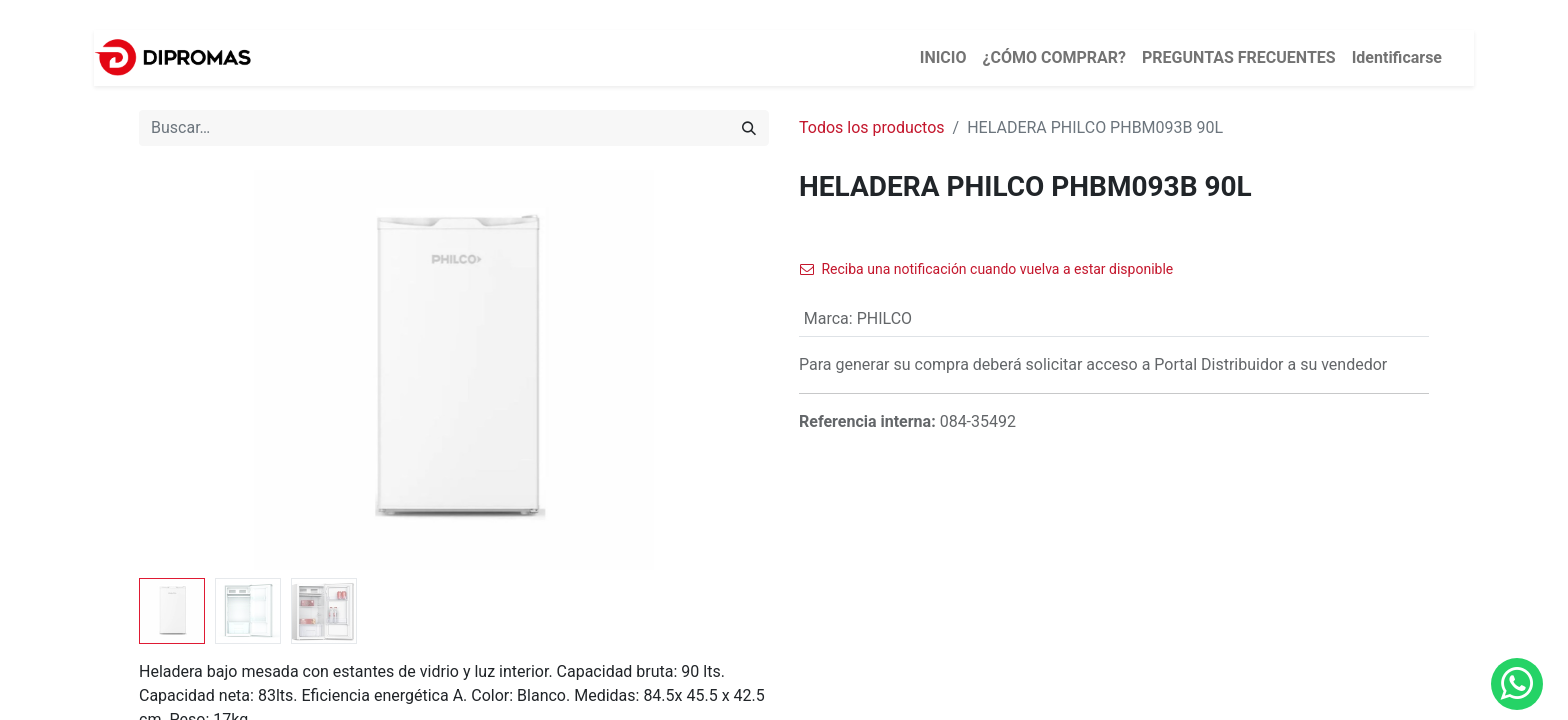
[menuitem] (943, 58)
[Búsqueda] (749, 128)
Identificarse (1397, 57)
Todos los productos (872, 127)
